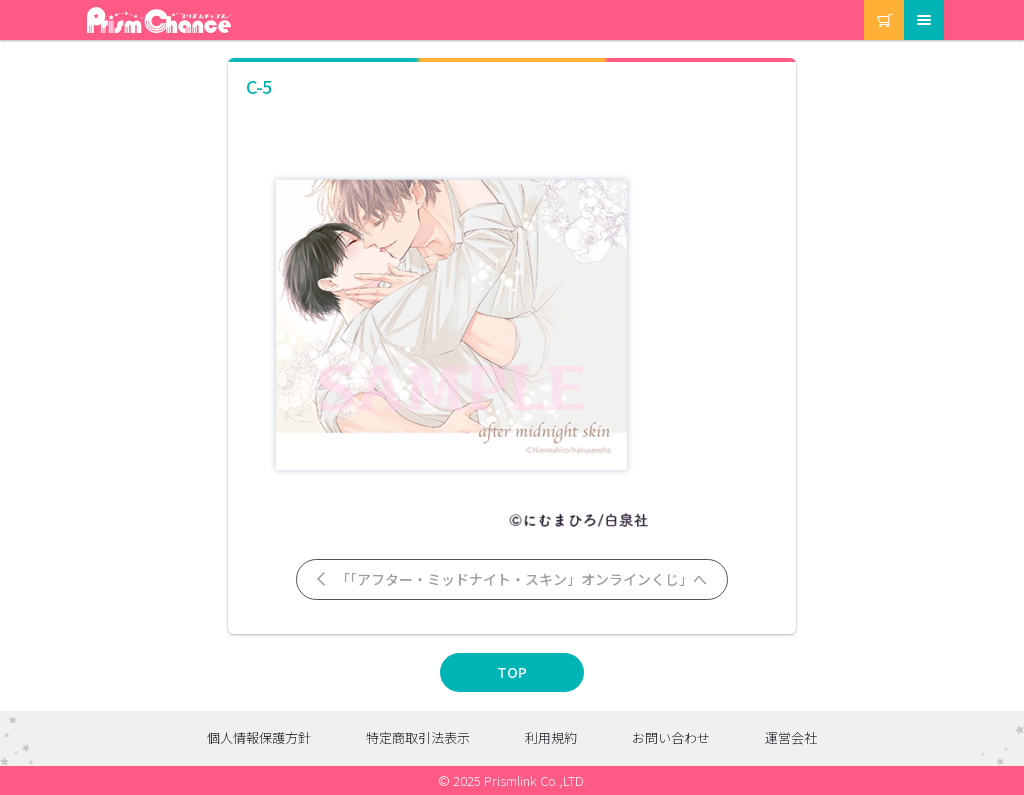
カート (865, 0)
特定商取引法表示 (418, 737)
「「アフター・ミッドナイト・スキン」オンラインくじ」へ (510, 579)
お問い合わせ (671, 737)
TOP (512, 672)
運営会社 (791, 737)
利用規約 (551, 737)
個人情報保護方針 (259, 737)
